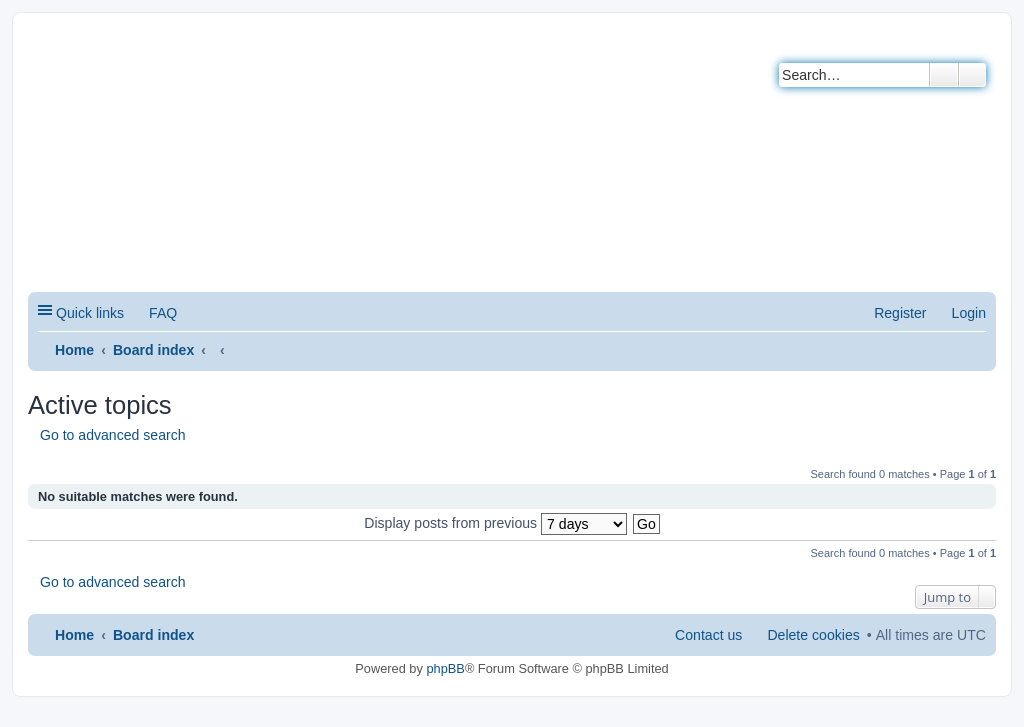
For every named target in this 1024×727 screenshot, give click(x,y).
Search (944, 75)
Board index (153, 350)
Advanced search (972, 75)
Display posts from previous (495, 523)
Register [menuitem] (900, 313)
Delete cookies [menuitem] (813, 635)
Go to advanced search (113, 435)
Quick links (90, 313)
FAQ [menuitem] (163, 313)
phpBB (445, 668)
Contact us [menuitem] (708, 635)
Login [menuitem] (969, 313)
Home (74, 350)
